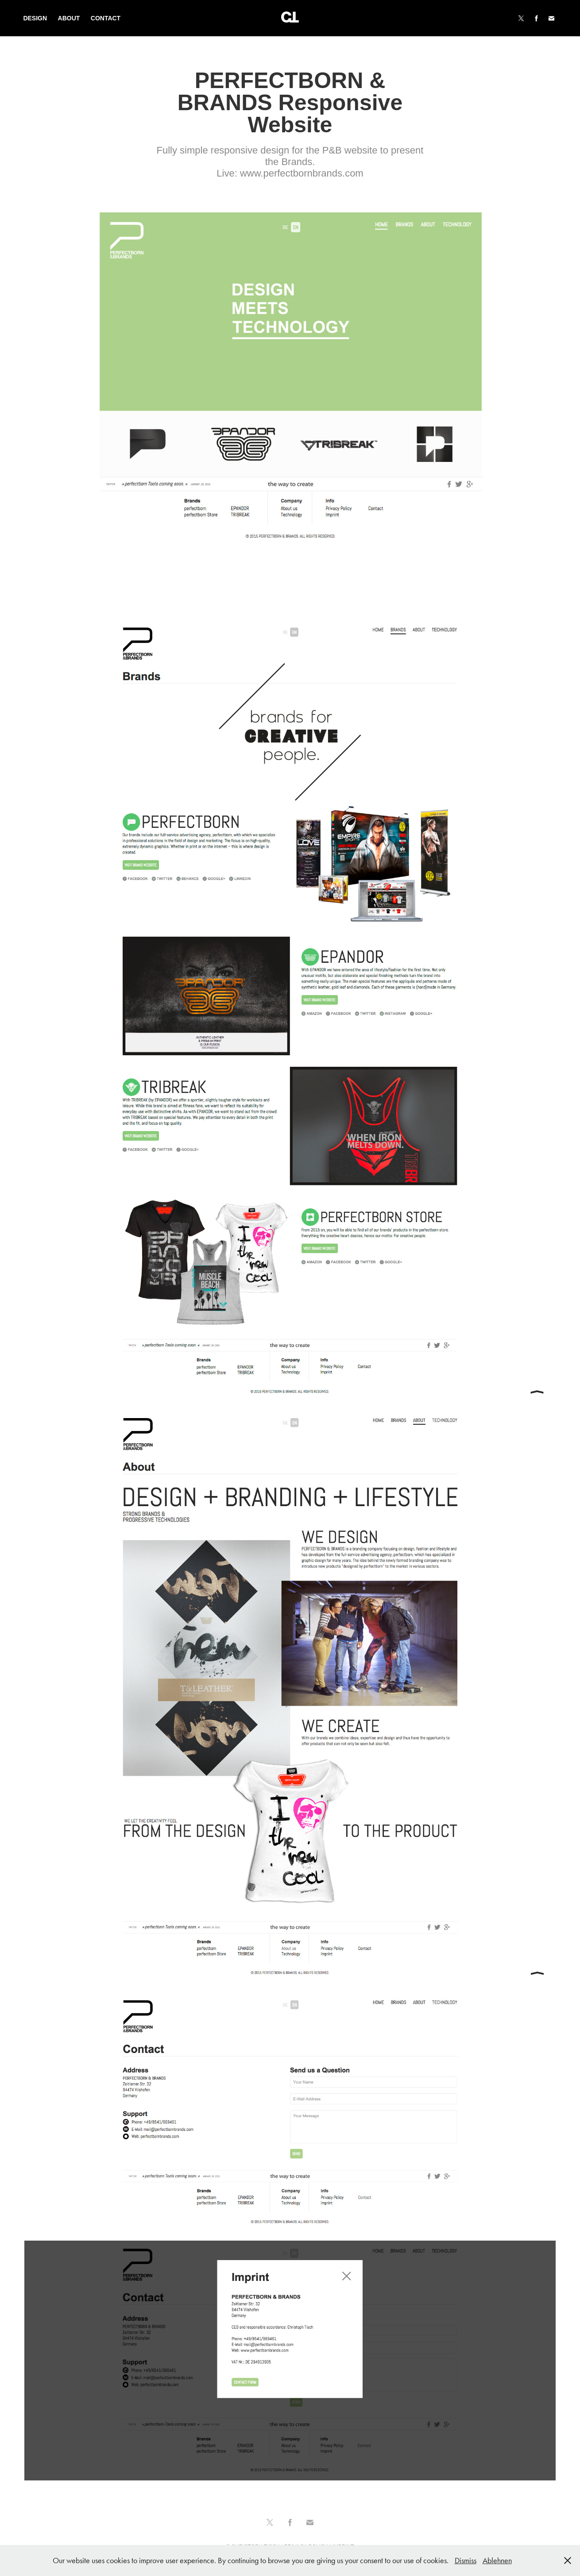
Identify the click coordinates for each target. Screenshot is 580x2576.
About (69, 18)
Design (35, 18)
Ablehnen (497, 2560)
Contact (105, 18)
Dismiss (465, 2560)
